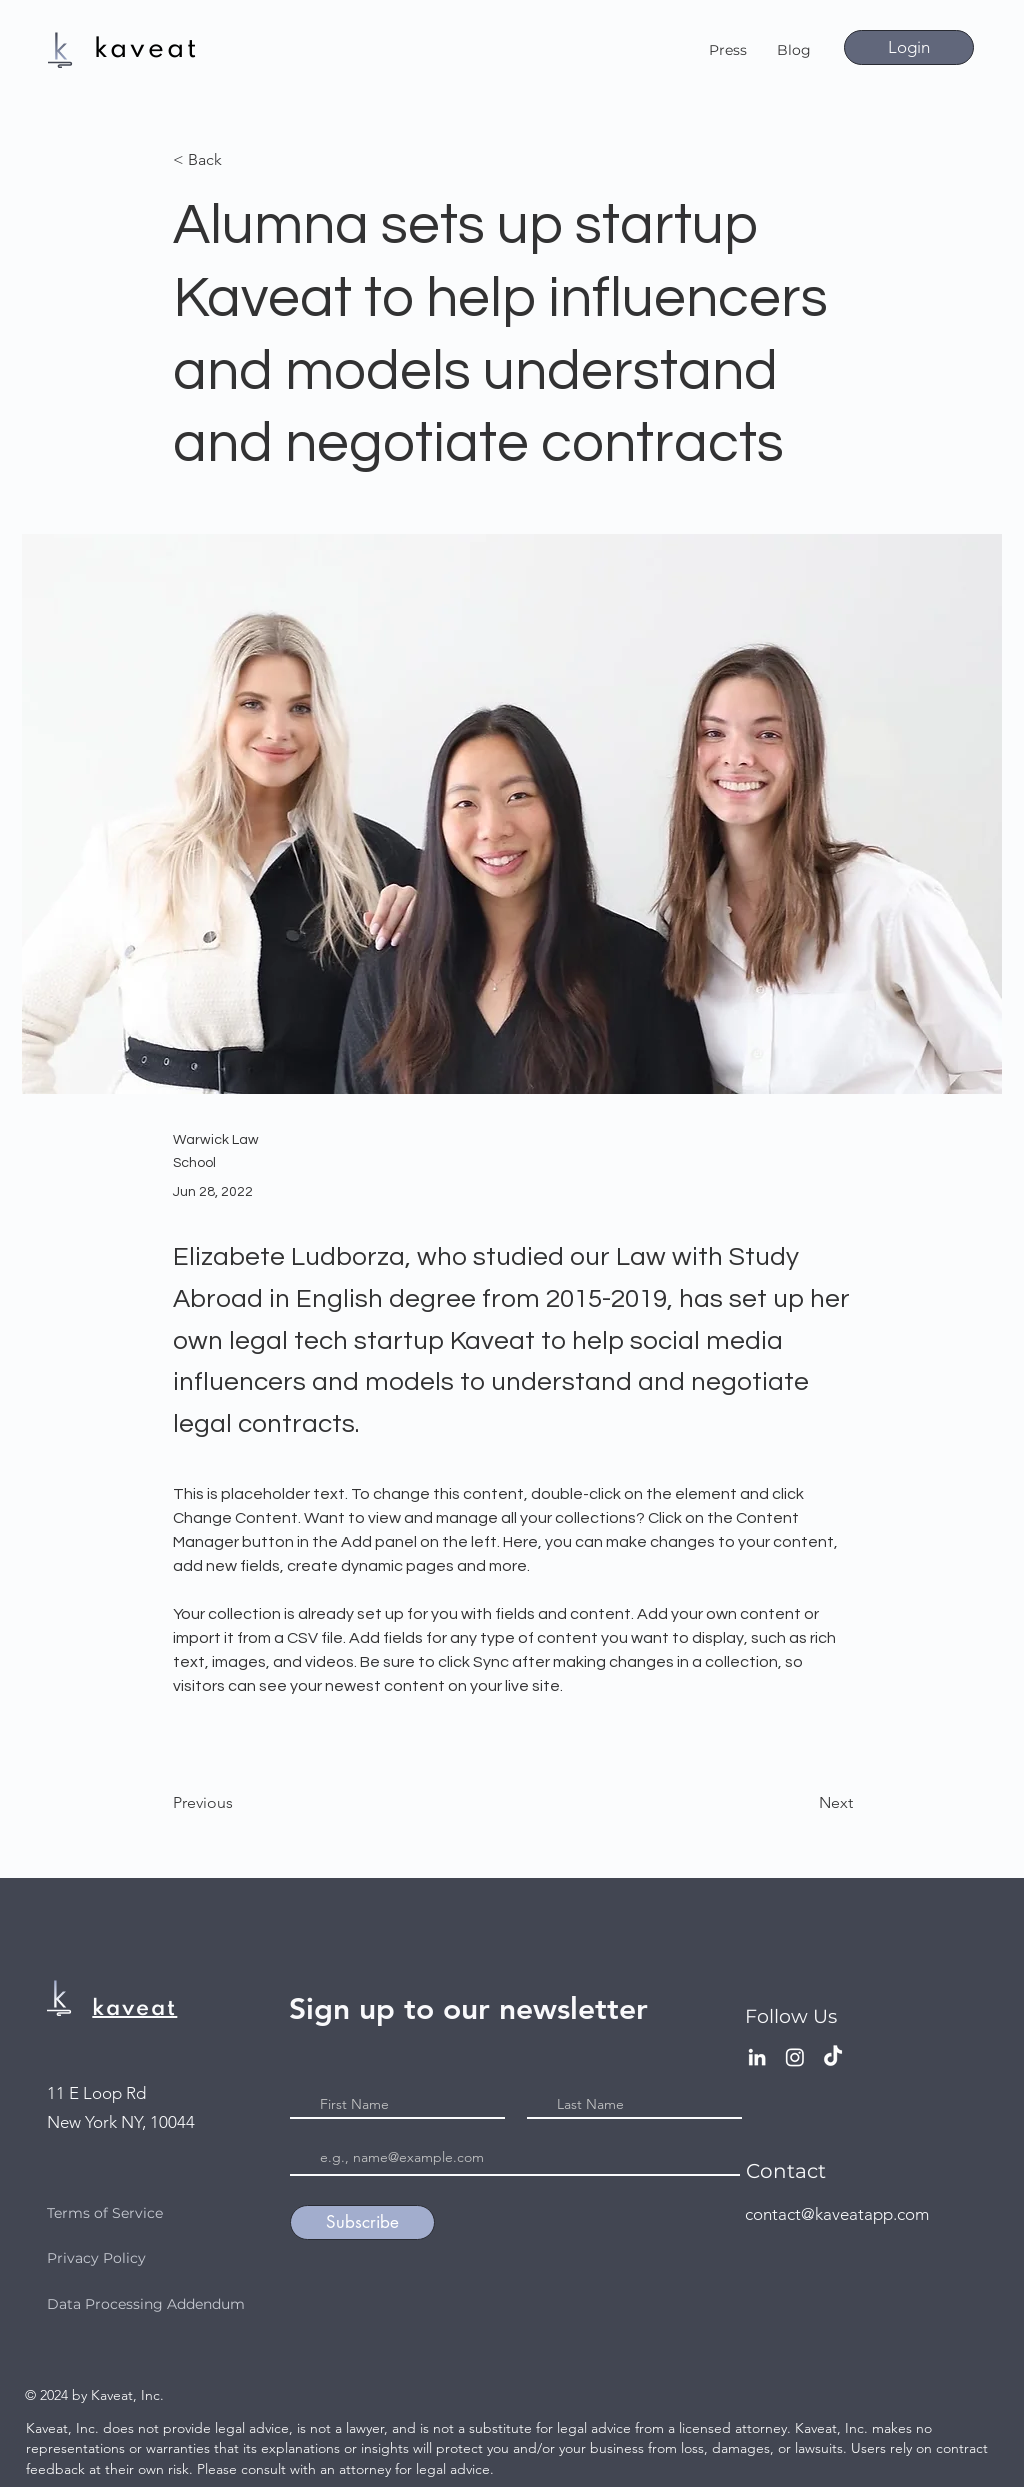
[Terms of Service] (177, 2213)
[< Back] (239, 160)
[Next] (803, 1803)
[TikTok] (833, 2057)
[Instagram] (795, 2057)
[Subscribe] (362, 2222)
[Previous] (239, 1803)
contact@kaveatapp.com (837, 2214)
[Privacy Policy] (164, 2258)
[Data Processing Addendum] (164, 2304)
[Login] (909, 47)
